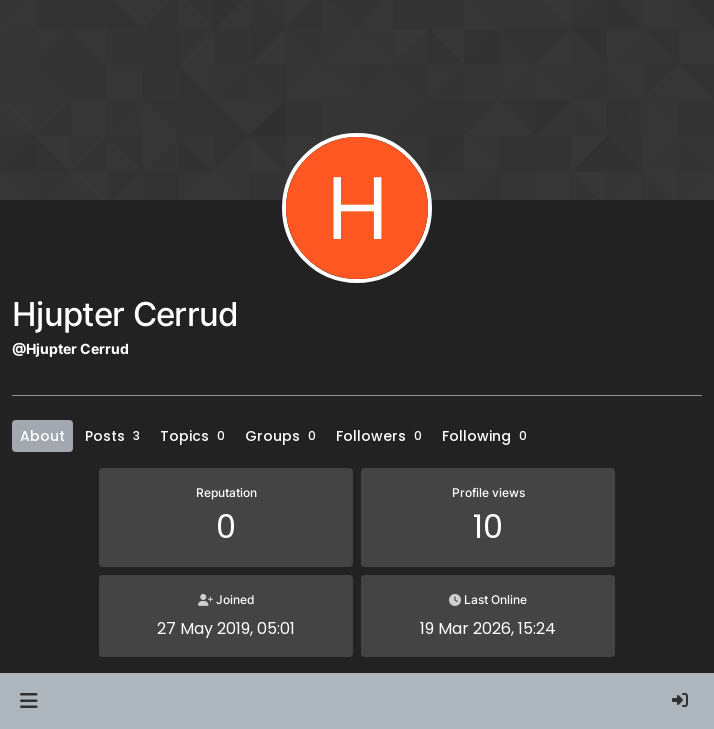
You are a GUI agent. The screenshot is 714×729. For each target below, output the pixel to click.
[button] (28, 701)
